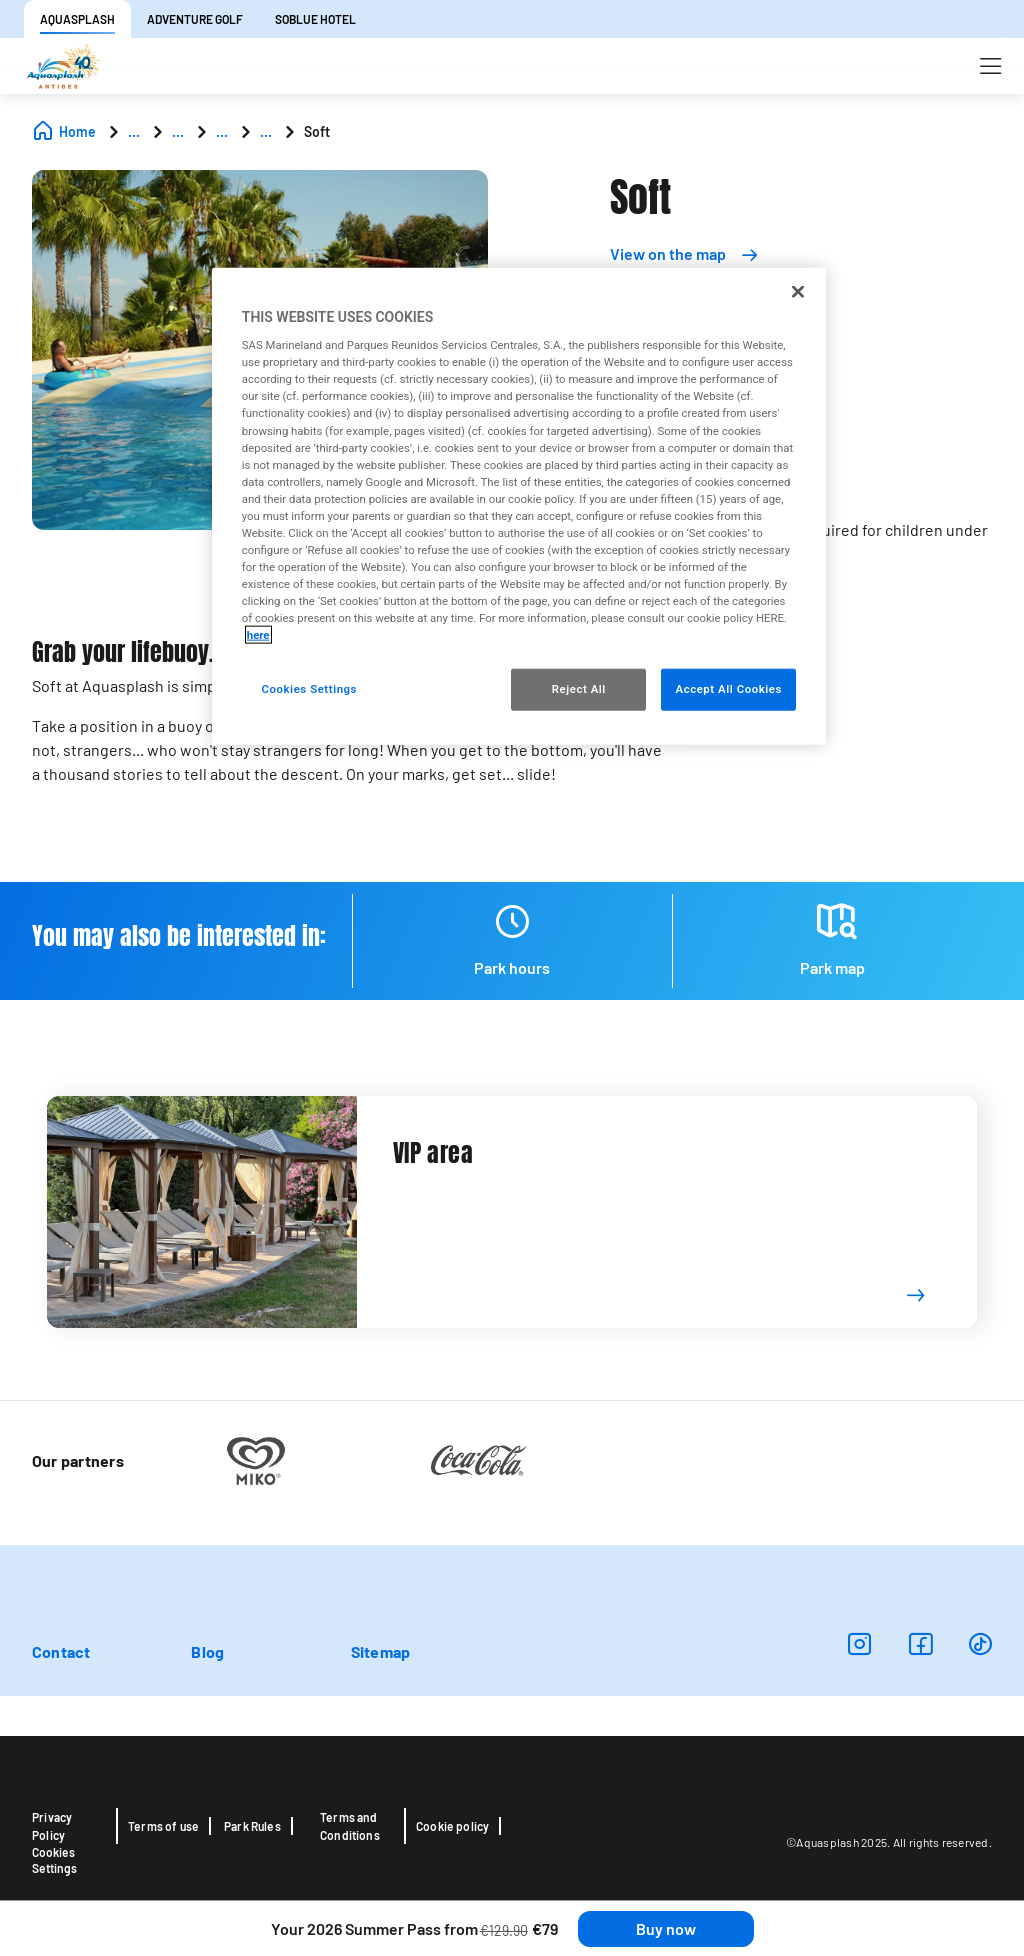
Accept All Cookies (728, 689)
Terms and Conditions (350, 1826)
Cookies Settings (54, 1860)
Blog (207, 1651)
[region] (519, 506)
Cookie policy (452, 1826)
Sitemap (381, 1651)
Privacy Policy (52, 1826)
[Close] (798, 291)
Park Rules (252, 1826)
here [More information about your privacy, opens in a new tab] (258, 635)
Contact (61, 1651)
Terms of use (163, 1826)
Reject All (579, 689)
